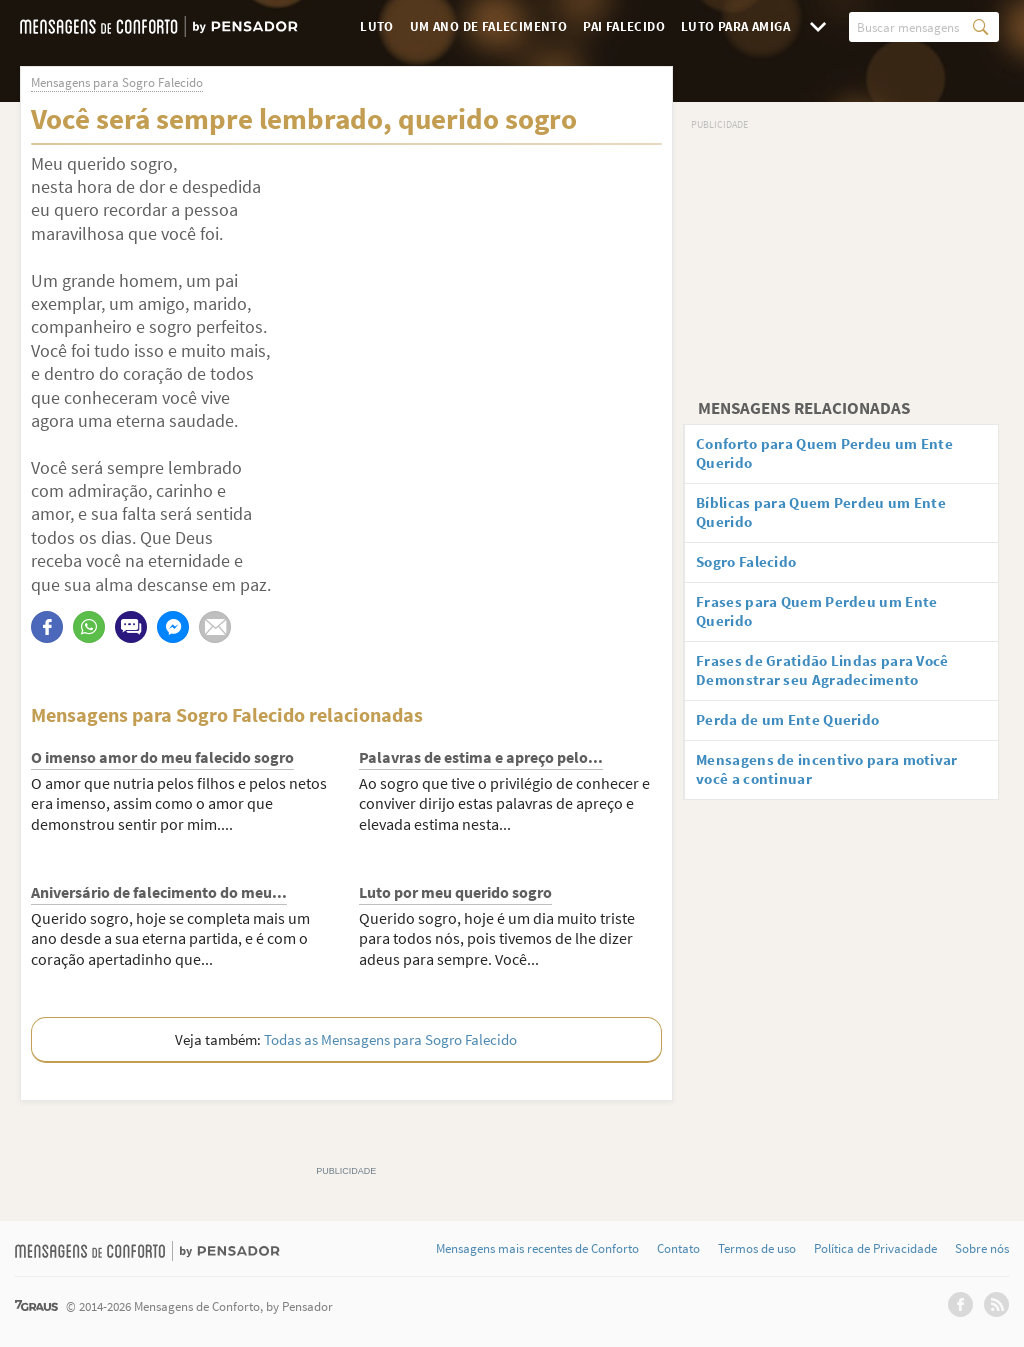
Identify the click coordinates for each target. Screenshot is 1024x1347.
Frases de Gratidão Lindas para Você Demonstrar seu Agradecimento (832, 685)
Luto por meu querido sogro (455, 892)
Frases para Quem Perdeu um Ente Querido (825, 622)
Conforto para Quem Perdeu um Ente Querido (834, 455)
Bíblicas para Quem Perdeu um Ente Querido (831, 518)
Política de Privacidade (875, 1249)
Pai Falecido (624, 26)
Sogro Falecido (754, 570)
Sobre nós (982, 1249)
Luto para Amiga (735, 26)
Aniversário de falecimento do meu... (159, 892)
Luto (377, 26)
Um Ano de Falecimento (488, 26)
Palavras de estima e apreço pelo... (481, 757)
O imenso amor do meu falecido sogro (162, 757)
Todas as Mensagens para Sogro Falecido (390, 1039)
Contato (678, 1249)
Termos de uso (757, 1249)
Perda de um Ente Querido (795, 737)
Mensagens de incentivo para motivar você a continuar (836, 789)
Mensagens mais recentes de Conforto (537, 1249)
